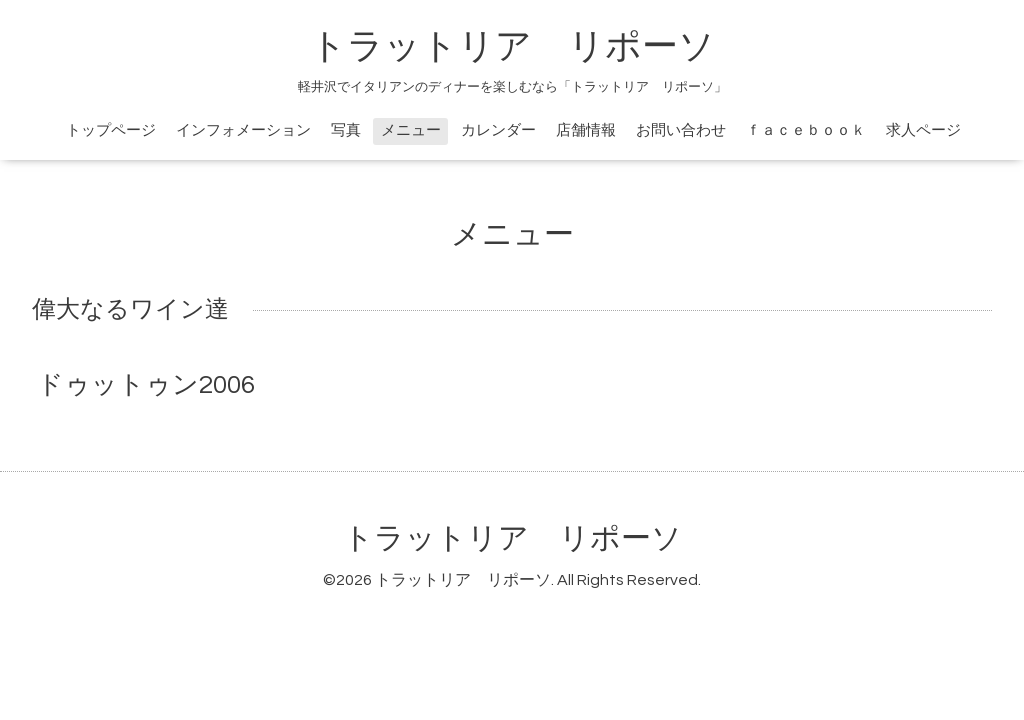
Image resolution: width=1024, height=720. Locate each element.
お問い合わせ (681, 130)
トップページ (111, 130)
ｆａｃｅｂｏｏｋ (806, 130)
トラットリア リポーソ (512, 538)
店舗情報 (586, 130)
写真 (346, 130)
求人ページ (923, 130)
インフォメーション (243, 130)
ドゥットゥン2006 (146, 385)
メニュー (411, 130)
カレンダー (498, 130)
